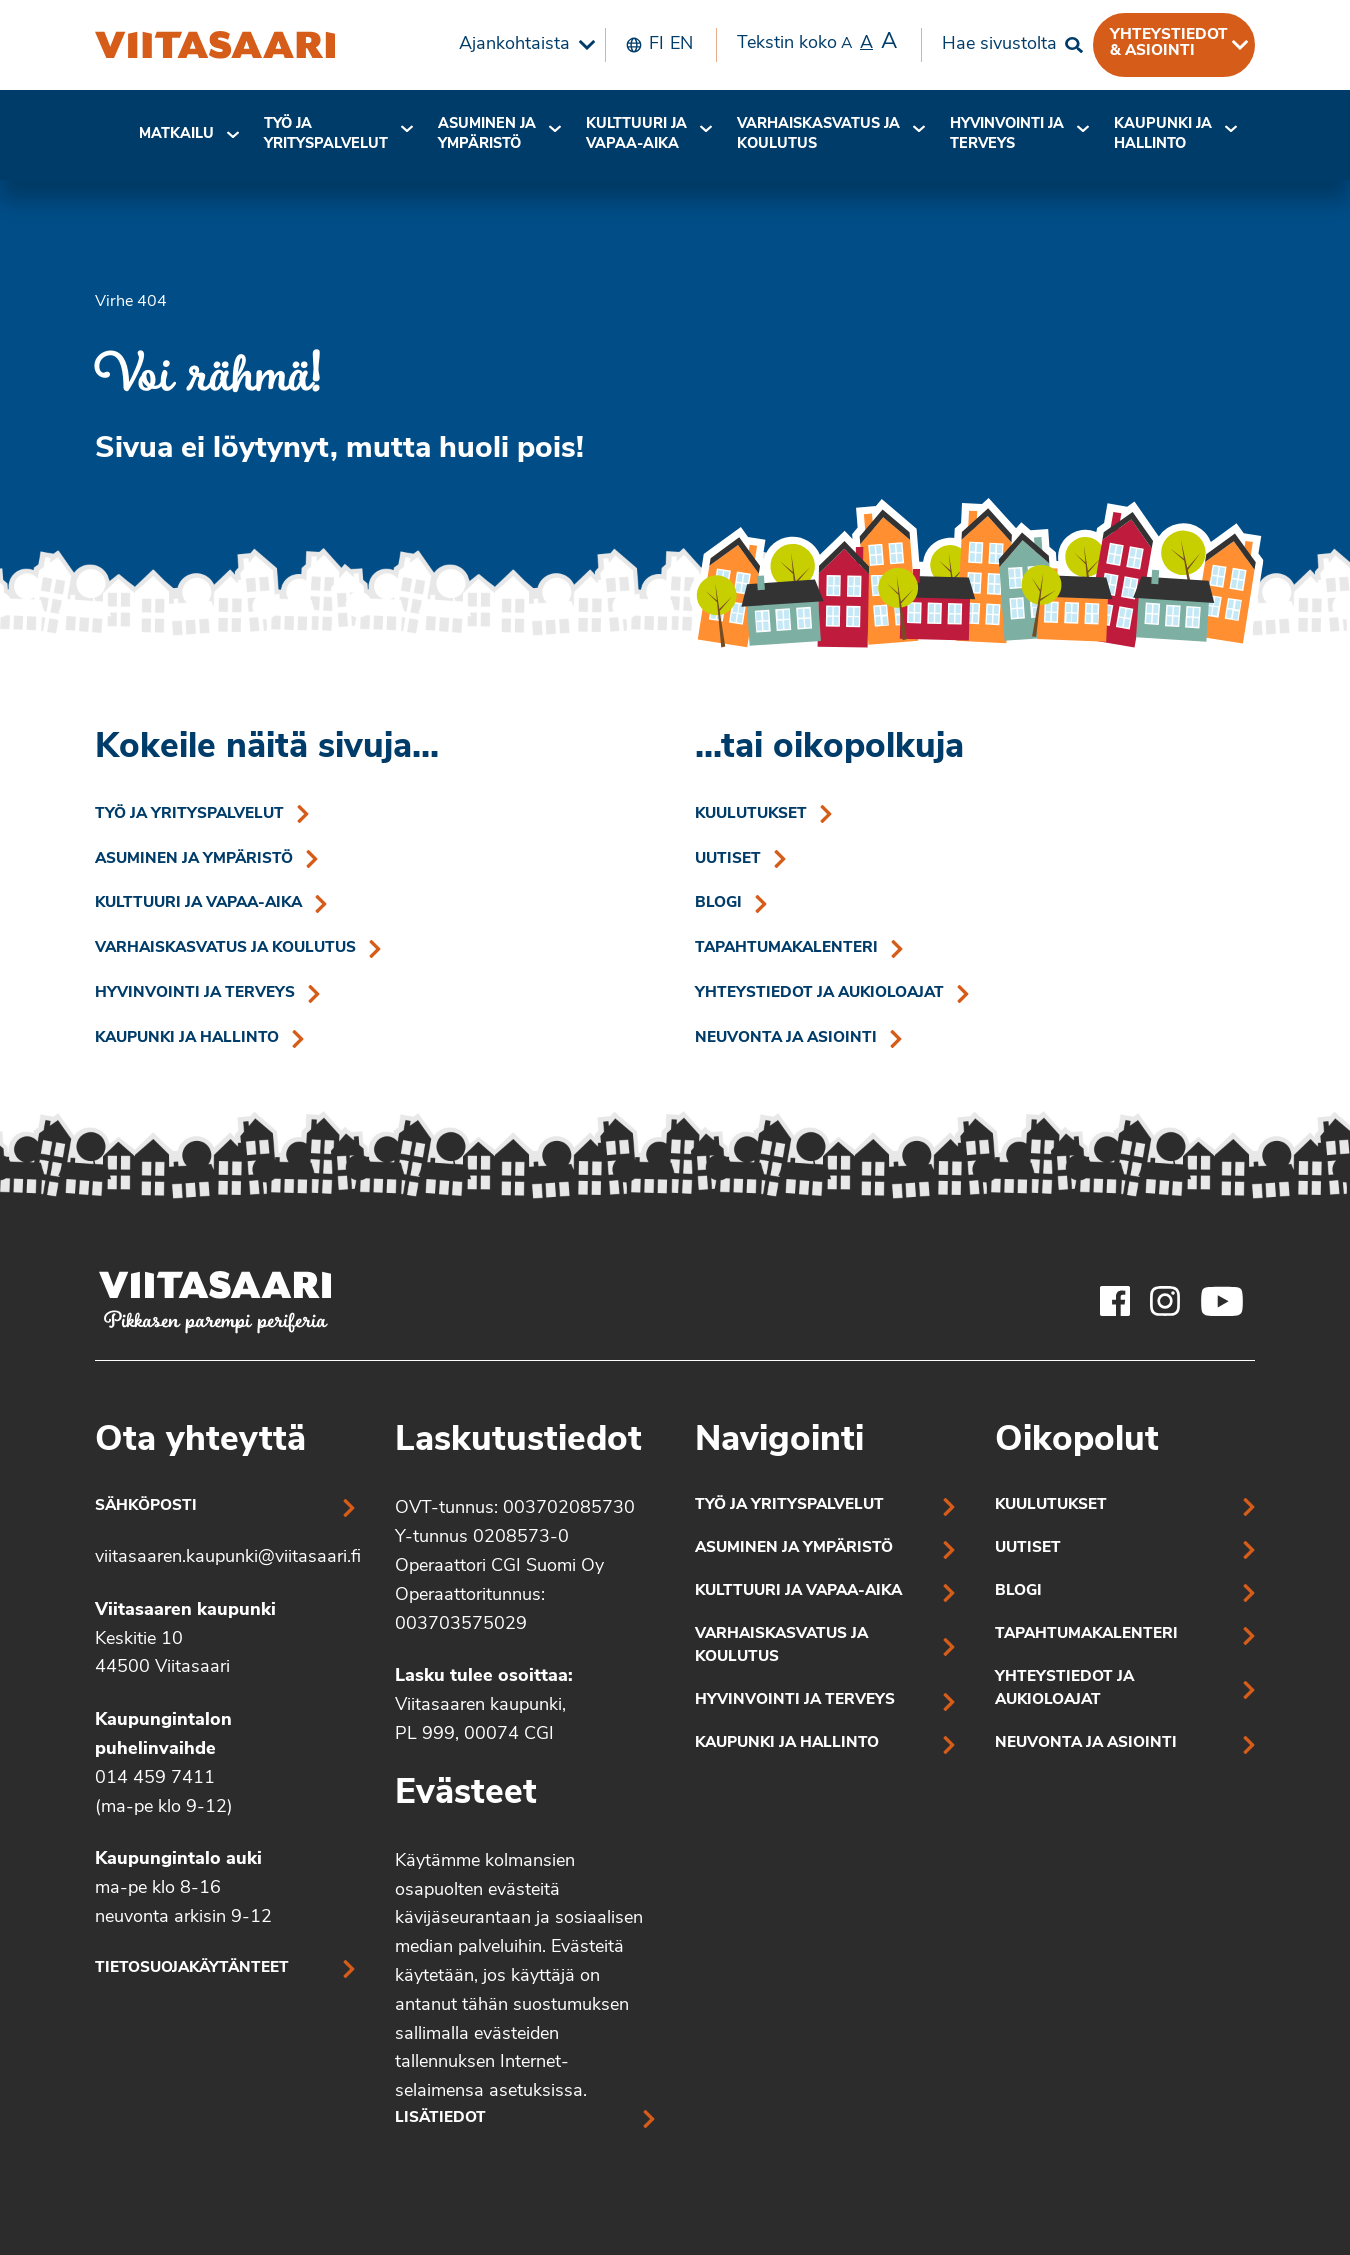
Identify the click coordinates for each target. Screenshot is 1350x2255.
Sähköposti (146, 1506)
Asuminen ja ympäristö (487, 134)
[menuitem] (522, 45)
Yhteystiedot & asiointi (1169, 43)
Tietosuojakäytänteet (192, 1968)
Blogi (718, 903)
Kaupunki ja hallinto (1163, 134)
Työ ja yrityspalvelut (326, 134)
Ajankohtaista (514, 44)
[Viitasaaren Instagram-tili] (1165, 1301)
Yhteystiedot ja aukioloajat (819, 993)
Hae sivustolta (999, 44)
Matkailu (176, 134)
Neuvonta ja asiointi (786, 1038)
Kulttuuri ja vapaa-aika (636, 134)
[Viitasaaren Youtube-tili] (1222, 1301)
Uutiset (728, 859)
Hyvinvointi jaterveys (1007, 134)
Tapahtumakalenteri (786, 948)
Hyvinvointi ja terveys (195, 993)
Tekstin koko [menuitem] (817, 43)
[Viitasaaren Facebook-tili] (1115, 1301)
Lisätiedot (440, 2118)
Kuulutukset (751, 814)
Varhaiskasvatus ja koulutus (818, 134)
